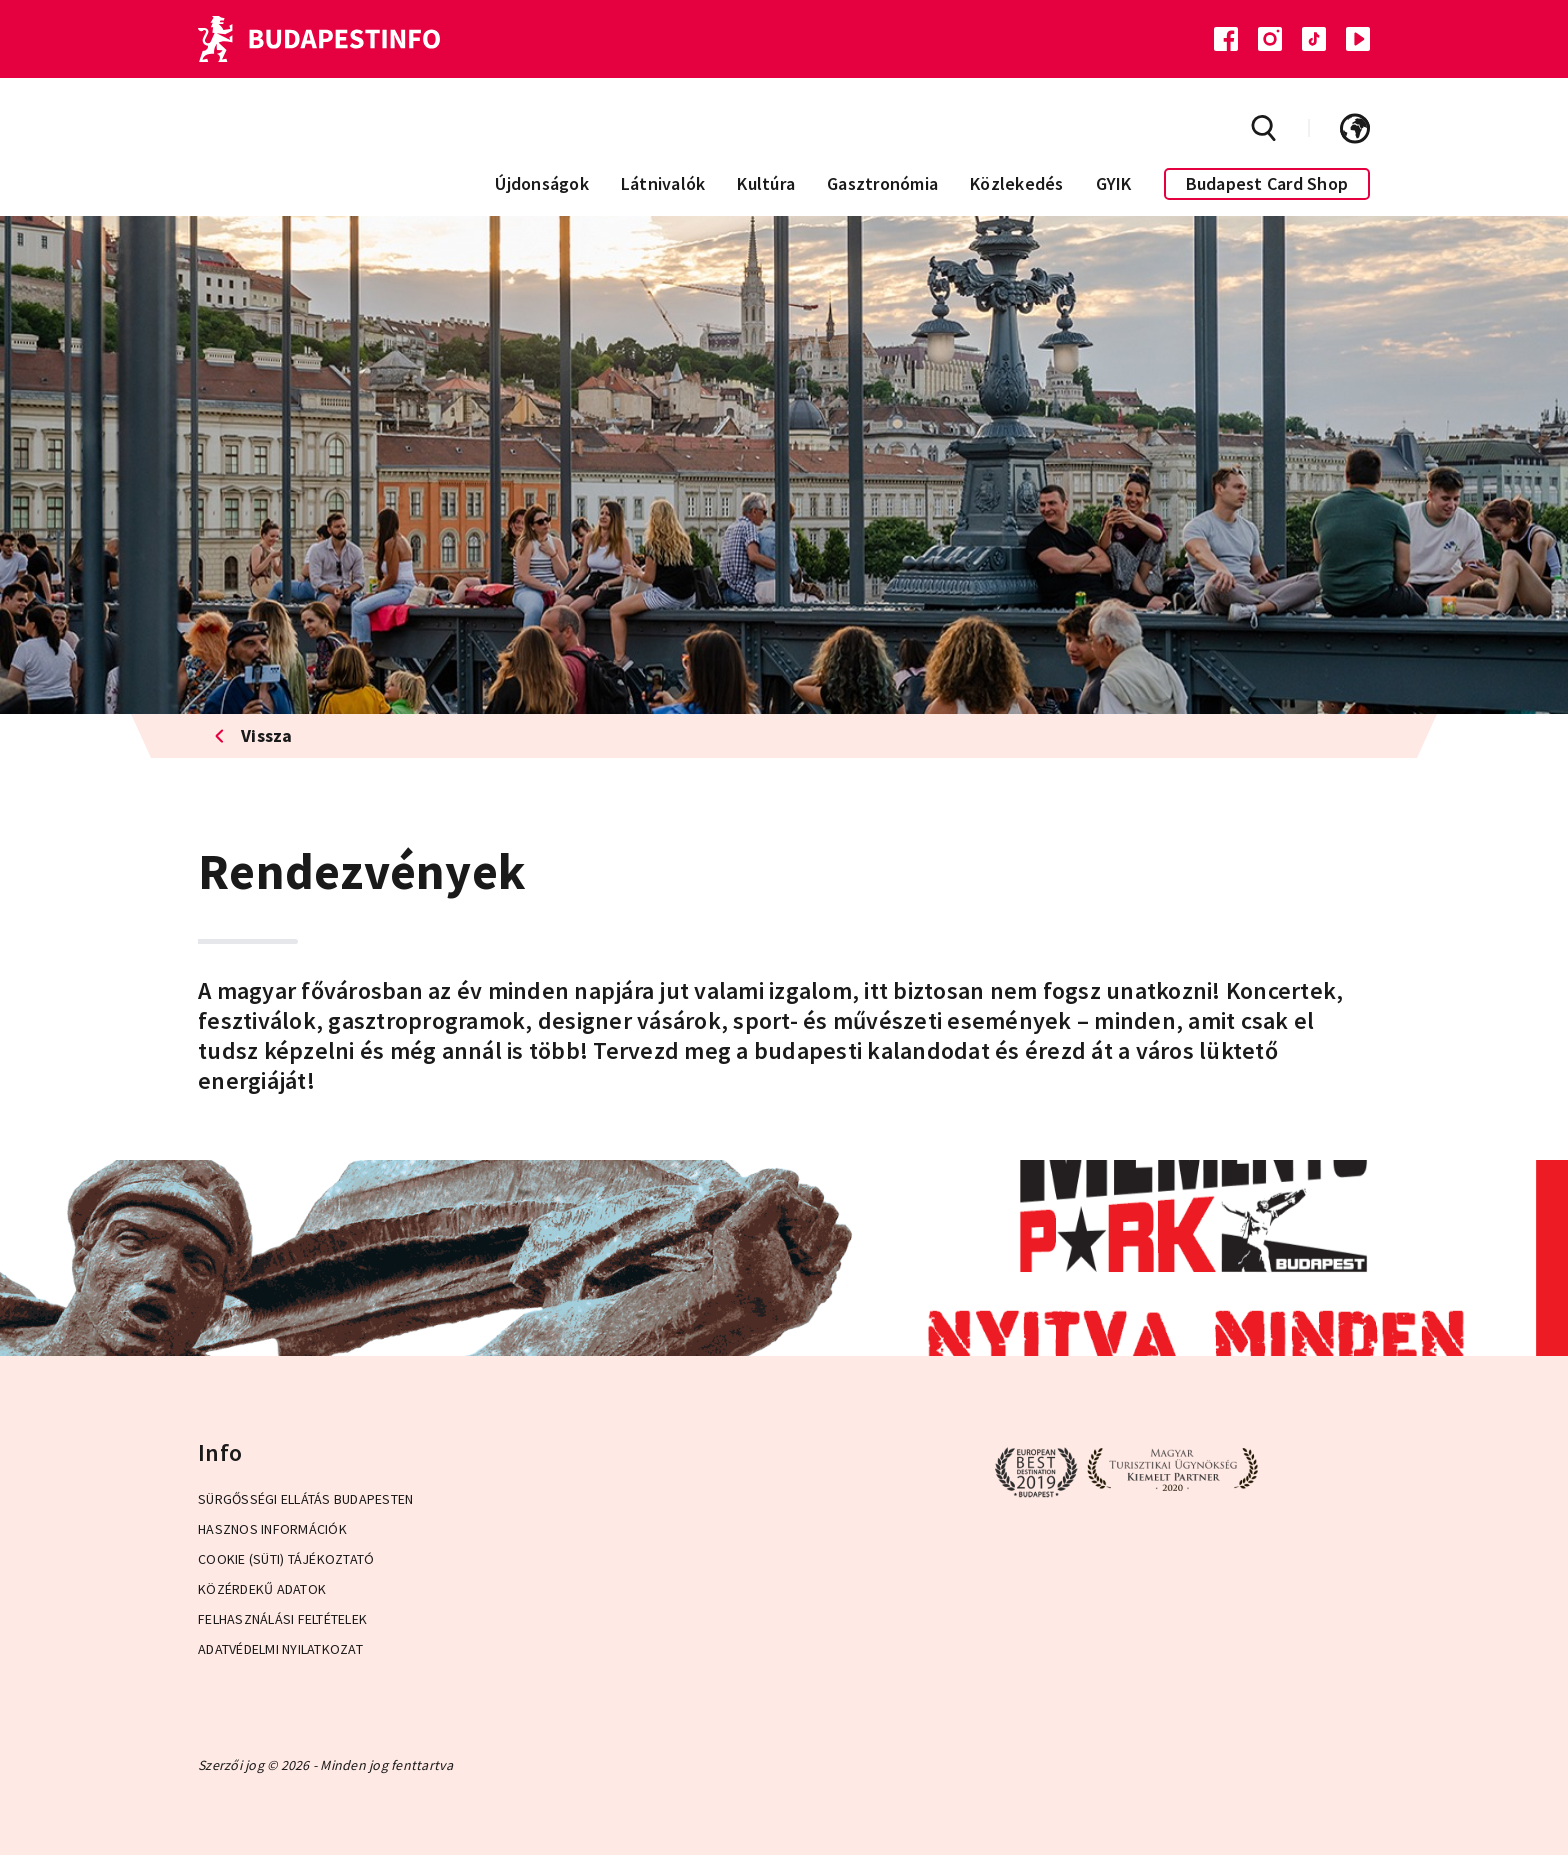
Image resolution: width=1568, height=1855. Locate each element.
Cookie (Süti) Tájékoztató (286, 1559)
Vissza (253, 735)
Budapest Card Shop (1267, 183)
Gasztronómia (882, 183)
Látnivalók (663, 183)
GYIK (1114, 183)
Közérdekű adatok (262, 1589)
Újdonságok (542, 183)
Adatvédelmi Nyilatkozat (280, 1649)
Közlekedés (1017, 183)
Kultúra (766, 183)
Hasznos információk (272, 1529)
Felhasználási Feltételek (282, 1619)
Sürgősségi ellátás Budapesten (305, 1499)
